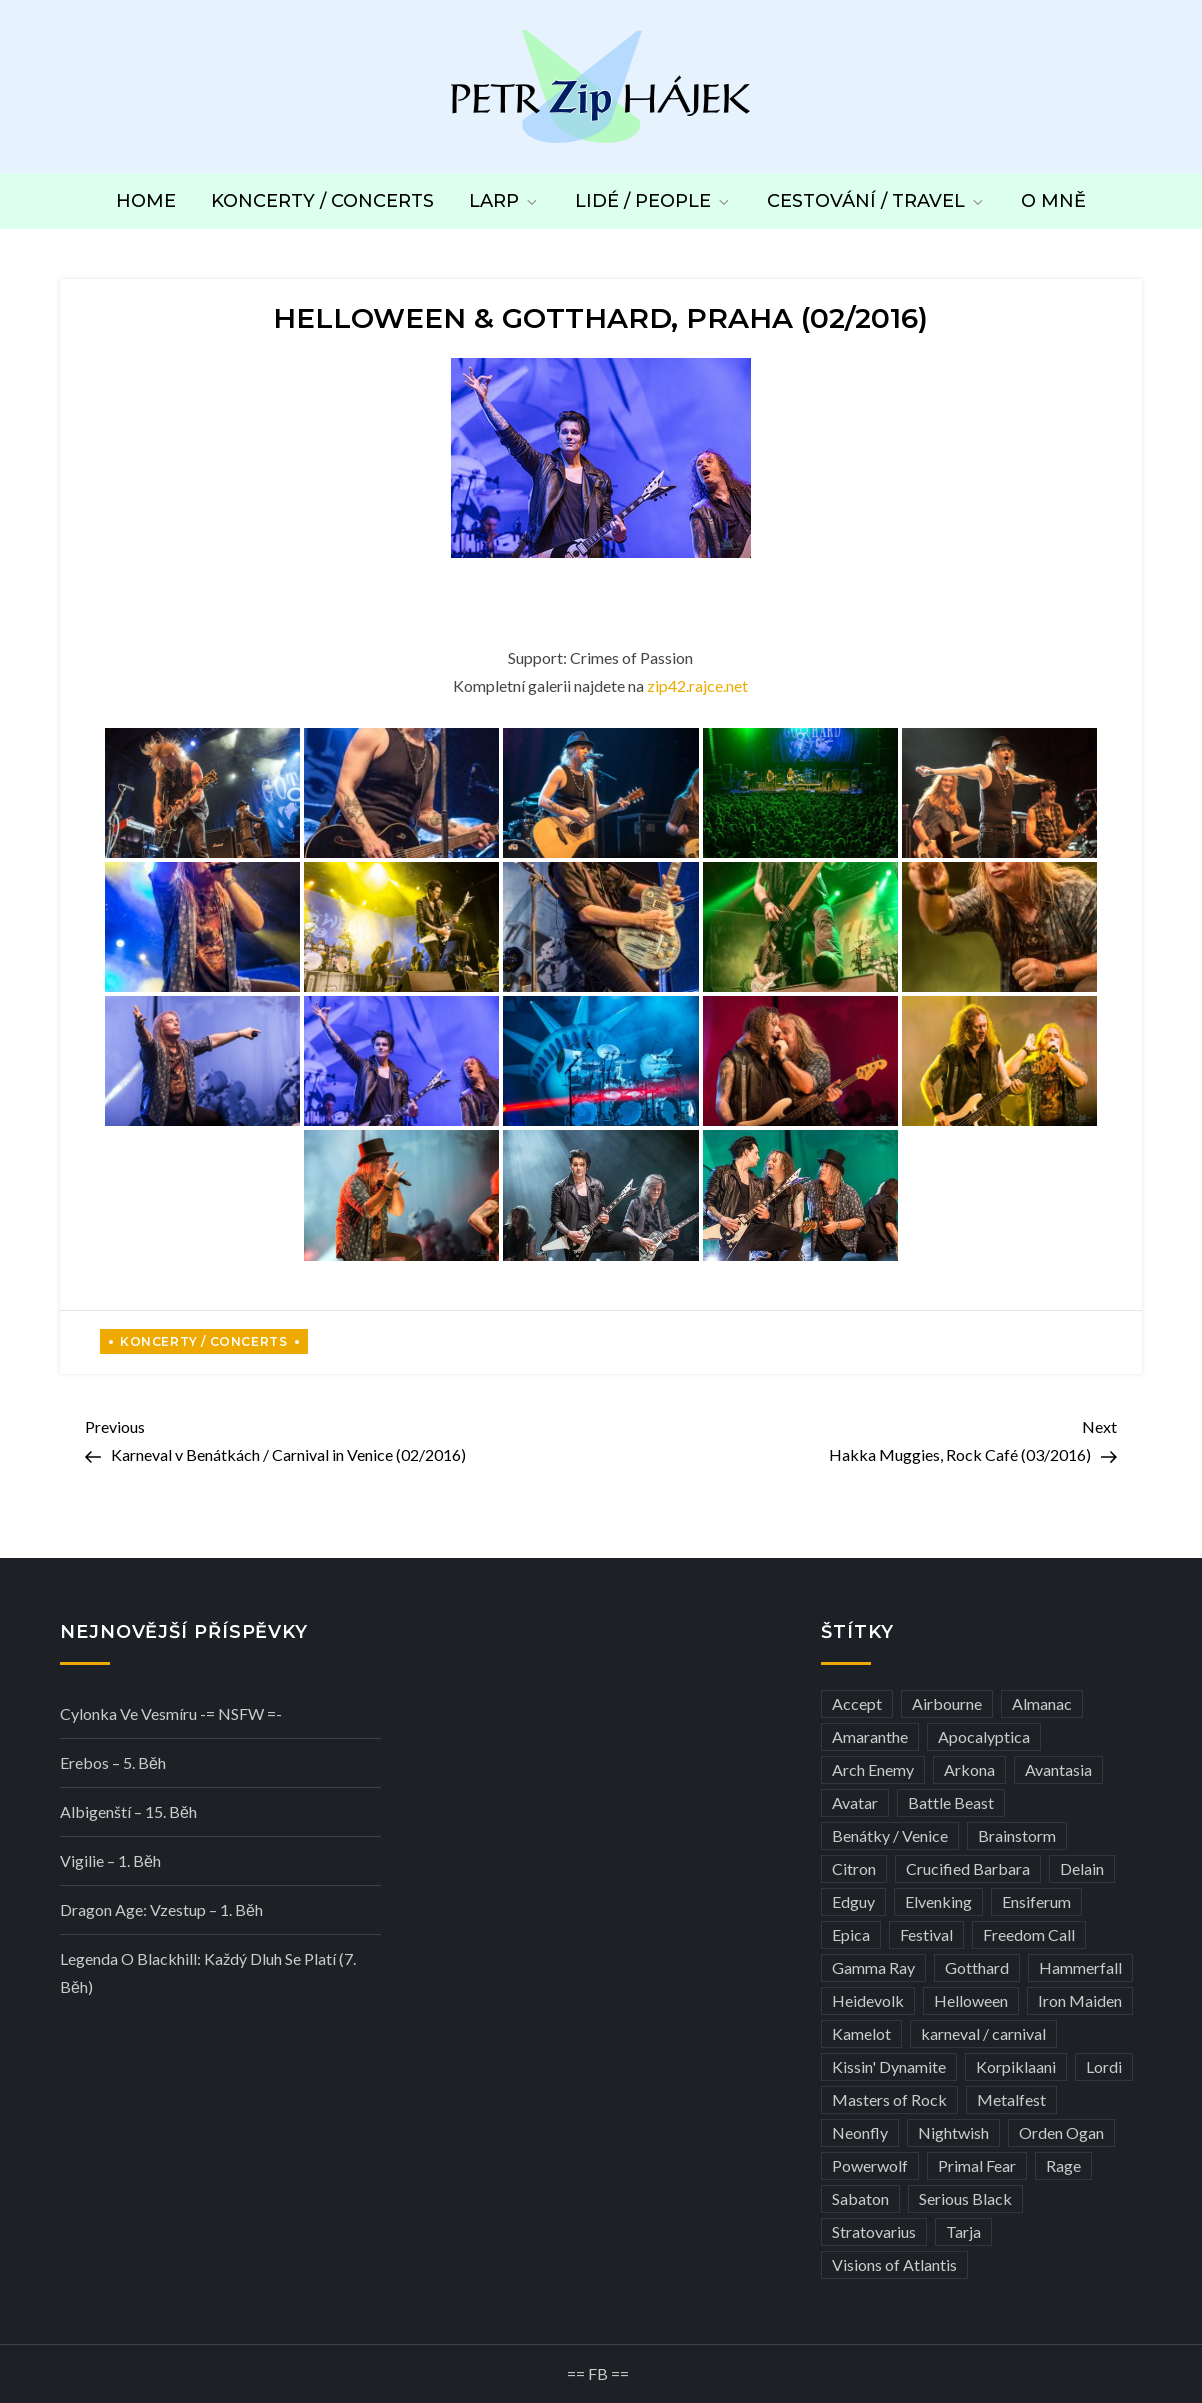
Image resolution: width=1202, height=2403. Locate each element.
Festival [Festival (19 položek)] (926, 1934)
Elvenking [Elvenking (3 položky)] (938, 1901)
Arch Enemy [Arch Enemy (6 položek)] (873, 1769)
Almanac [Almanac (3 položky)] (1042, 1703)
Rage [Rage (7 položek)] (1063, 2165)
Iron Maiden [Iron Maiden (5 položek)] (1080, 2000)
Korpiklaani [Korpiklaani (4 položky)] (1016, 2066)
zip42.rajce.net (697, 685)
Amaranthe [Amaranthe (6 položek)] (870, 1736)
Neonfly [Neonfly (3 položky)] (860, 2132)
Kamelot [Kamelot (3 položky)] (861, 2033)
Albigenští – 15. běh (128, 1811)
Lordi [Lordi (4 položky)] (1104, 2066)
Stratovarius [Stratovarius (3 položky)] (874, 2231)
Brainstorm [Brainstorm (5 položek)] (1017, 1835)
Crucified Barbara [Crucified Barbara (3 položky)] (968, 1868)
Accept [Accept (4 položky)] (857, 1703)
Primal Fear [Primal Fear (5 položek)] (977, 2165)
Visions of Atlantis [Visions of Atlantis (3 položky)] (894, 2264)
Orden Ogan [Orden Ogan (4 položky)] (1061, 2132)
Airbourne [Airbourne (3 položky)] (947, 1703)
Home (146, 201)
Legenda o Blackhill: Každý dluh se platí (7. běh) (208, 1972)
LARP (504, 201)
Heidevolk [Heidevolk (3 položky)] (868, 2000)
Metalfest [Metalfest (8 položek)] (1011, 2099)
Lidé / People (653, 201)
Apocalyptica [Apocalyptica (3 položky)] (984, 1736)
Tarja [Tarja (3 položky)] (963, 2231)
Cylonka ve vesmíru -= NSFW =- (171, 1713)
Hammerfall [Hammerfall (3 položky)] (1080, 1967)
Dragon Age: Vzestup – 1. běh (161, 1909)
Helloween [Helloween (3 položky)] (971, 2000)
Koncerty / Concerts (322, 201)
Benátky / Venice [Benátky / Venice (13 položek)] (890, 1835)
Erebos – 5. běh (113, 1762)
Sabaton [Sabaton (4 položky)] (860, 2198)
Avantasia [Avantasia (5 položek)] (1058, 1769)
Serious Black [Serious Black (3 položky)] (965, 2198)
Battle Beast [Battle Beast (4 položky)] (951, 1802)
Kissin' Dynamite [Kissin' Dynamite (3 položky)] (889, 2066)
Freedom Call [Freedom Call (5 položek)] (1029, 1934)
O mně (1053, 201)
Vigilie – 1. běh (110, 1860)
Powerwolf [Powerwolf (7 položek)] (870, 2165)
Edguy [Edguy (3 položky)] (853, 1901)
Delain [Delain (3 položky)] (1082, 1868)
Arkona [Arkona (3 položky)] (969, 1769)
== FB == (598, 2373)
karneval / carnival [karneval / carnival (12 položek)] (983, 2033)
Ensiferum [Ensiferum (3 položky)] (1036, 1901)
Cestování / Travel (876, 201)
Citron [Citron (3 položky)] (854, 1868)
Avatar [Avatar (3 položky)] (855, 1802)
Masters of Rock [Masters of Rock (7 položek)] (889, 2099)
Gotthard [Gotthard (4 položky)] (977, 1967)
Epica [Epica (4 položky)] (851, 1934)
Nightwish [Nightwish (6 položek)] (953, 2132)
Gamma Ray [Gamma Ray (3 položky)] (873, 1967)
